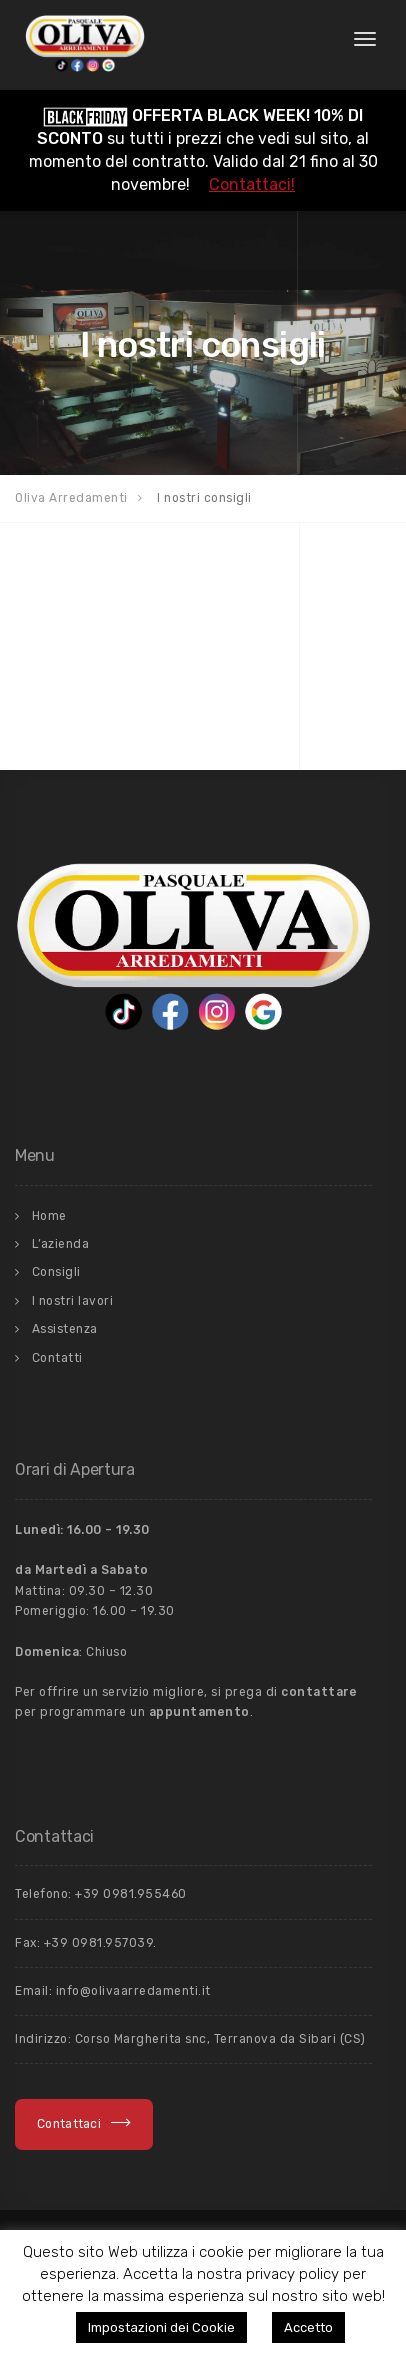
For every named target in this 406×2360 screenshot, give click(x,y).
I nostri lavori (73, 1301)
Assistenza (65, 1329)
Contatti (57, 1358)
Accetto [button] (308, 2327)
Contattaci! (252, 184)
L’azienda (61, 1244)
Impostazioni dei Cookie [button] (161, 2327)
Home (49, 1216)
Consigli (56, 1272)
